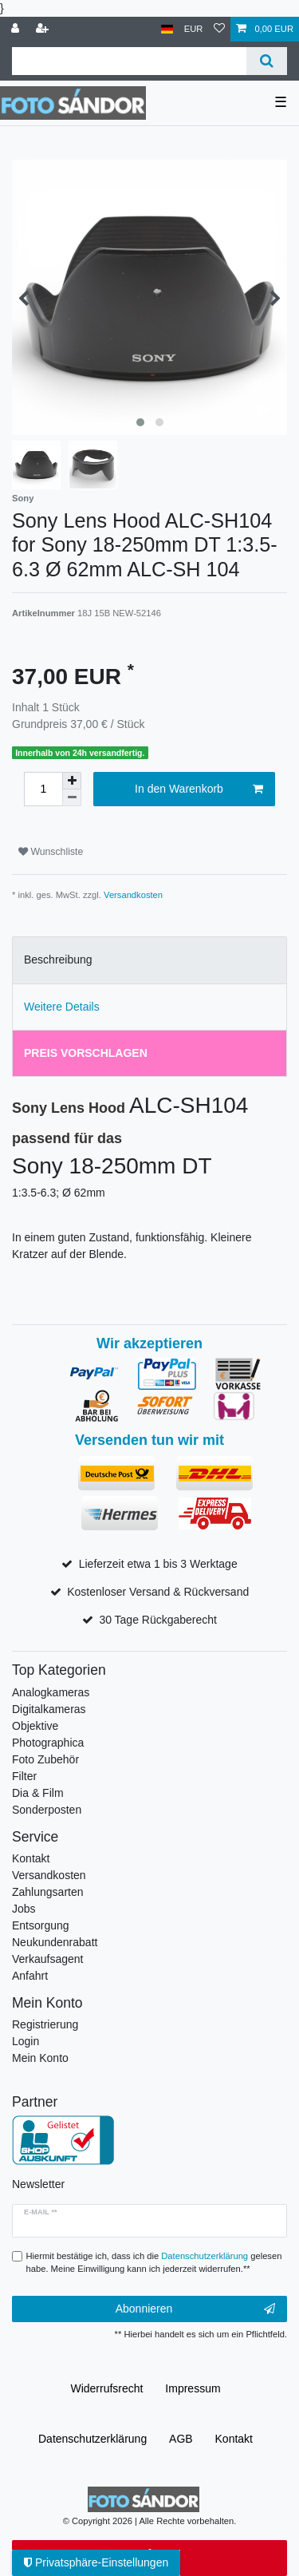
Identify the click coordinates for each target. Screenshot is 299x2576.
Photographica (48, 1742)
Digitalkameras (49, 1709)
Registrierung (45, 2024)
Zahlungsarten (48, 1892)
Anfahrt (30, 1975)
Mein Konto (40, 2058)
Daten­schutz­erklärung (92, 2438)
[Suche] (266, 61)
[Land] (167, 29)
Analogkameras (50, 1692)
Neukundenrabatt (54, 1942)
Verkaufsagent (48, 1959)
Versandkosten (133, 895)
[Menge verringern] (71, 797)
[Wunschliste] (219, 29)
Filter (24, 1776)
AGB (181, 2438)
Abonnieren (195, 2309)
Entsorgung (40, 1925)
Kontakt (30, 1858)
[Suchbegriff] (129, 61)
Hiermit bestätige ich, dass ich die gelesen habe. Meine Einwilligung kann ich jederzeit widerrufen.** (154, 2262)
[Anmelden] (17, 29)
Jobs (24, 1908)
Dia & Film (38, 1793)
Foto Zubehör (45, 1759)
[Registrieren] (43, 29)
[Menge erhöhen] (71, 780)
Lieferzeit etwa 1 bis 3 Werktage (158, 1563)
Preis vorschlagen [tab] (86, 1053)
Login (25, 2041)
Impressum (192, 2388)
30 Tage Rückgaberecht (158, 1619)
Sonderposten (46, 1809)
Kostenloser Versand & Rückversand (158, 1591)
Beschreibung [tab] (58, 959)
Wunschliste (50, 851)
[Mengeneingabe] (43, 789)
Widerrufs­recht (106, 2388)
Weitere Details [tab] (62, 1006)
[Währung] (194, 29)
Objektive (35, 1725)
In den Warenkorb (199, 789)
